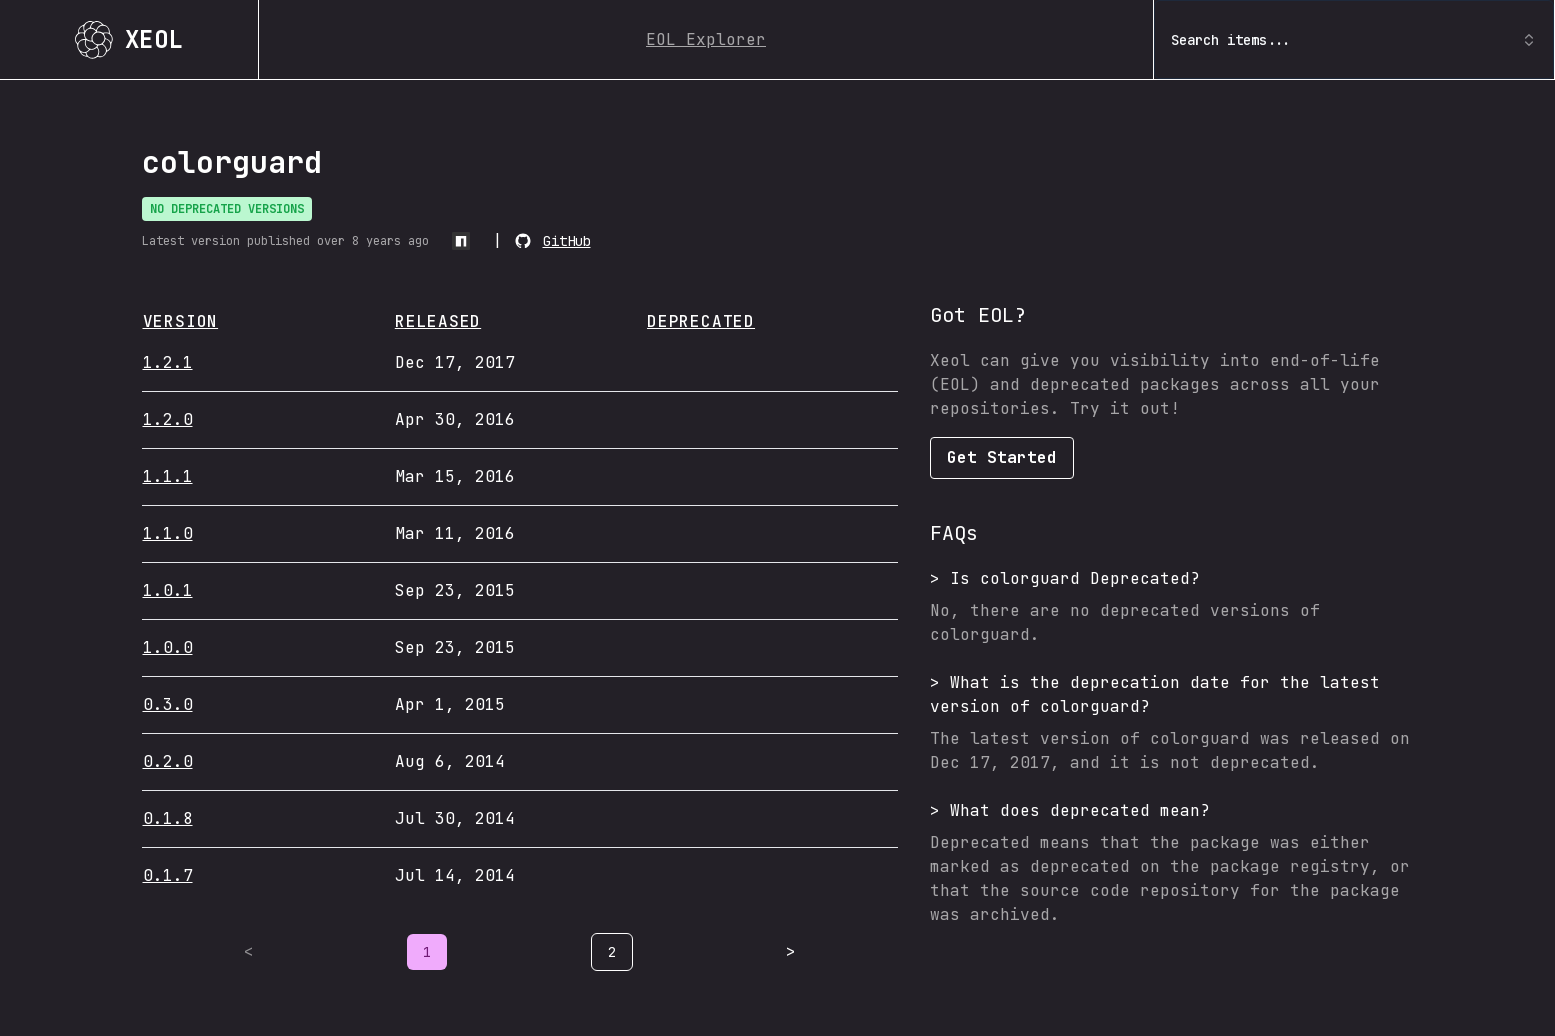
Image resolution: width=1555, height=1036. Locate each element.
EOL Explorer (706, 39)
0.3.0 (168, 704)
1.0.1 (168, 590)
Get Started (1002, 457)
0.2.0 (168, 761)
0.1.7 (168, 875)
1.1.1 (168, 476)
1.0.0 (168, 647)
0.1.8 (168, 818)
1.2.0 (168, 419)
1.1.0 (168, 533)
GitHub (567, 241)
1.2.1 (168, 362)
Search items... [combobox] (1354, 40)
